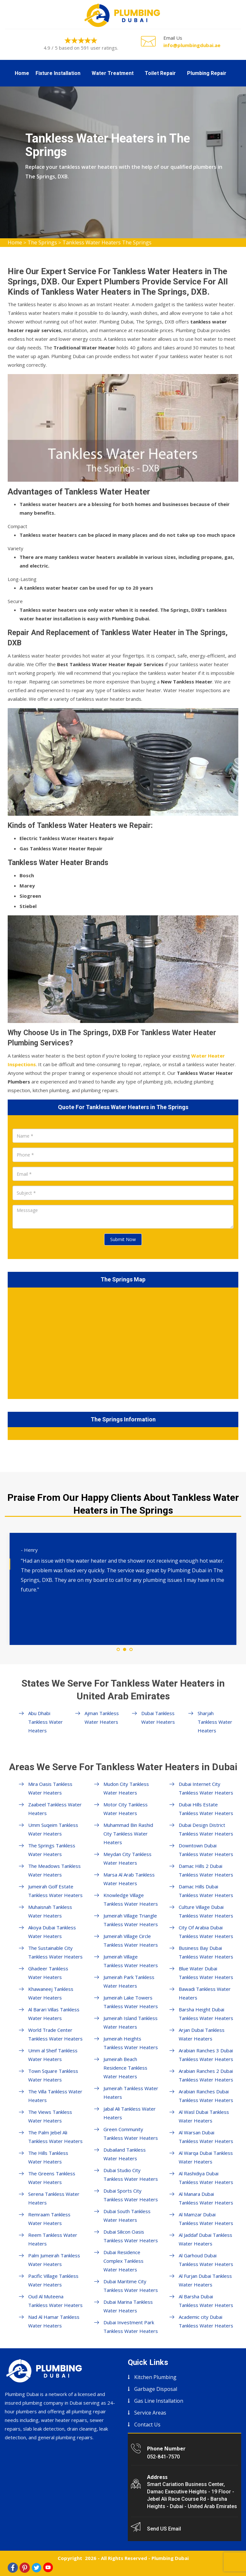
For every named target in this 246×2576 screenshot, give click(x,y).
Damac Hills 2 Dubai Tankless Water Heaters (206, 1870)
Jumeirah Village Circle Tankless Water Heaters (130, 1940)
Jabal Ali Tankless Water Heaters (129, 2113)
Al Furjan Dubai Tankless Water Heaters (205, 2280)
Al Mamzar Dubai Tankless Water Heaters (206, 2218)
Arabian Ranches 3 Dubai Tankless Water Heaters (206, 2054)
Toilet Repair (160, 73)
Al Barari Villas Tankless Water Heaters (53, 2013)
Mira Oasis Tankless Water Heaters (50, 1788)
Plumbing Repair (206, 73)
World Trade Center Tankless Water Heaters (55, 2034)
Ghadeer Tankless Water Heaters (48, 1972)
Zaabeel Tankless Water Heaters (55, 1808)
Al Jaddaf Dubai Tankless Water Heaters (205, 2239)
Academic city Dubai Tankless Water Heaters (206, 2321)
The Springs (42, 242)
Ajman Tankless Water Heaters (102, 1717)
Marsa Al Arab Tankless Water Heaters (129, 1878)
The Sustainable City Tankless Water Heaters (55, 1952)
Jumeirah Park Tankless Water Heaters (128, 1981)
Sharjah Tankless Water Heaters (215, 1722)
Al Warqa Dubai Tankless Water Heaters (206, 2157)
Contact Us (147, 2424)
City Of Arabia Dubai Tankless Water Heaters (206, 1931)
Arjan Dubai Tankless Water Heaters (202, 2034)
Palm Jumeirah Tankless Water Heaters (54, 2259)
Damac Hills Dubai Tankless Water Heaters (206, 1890)
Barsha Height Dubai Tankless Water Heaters (206, 2013)
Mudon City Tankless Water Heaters (126, 1788)
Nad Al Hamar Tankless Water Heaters (53, 2321)
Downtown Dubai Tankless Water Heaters (206, 1849)
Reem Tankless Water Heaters (52, 2239)
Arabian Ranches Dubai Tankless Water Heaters (206, 2095)
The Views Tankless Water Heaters (50, 2116)
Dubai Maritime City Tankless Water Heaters (130, 2285)
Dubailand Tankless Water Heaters (124, 2154)
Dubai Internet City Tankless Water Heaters (206, 1788)
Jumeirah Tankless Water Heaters (130, 2092)
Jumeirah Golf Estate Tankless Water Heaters (55, 1890)
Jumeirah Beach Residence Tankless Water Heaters (125, 2068)
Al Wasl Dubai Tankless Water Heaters (204, 2116)
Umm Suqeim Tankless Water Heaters (53, 1829)
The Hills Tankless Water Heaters (48, 2157)
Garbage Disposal (155, 2388)
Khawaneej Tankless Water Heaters (50, 1993)
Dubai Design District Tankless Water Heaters (206, 1829)
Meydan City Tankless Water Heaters (127, 1858)
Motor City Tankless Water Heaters (125, 1808)
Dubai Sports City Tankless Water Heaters (130, 2195)
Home (22, 73)
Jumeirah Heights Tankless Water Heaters (130, 2042)
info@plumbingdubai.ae (191, 45)
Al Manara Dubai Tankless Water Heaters (206, 2198)
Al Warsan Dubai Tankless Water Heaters (206, 2136)
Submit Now (123, 1239)
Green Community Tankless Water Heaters (130, 2133)
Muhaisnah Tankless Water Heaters (50, 1911)
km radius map (123, 1342)
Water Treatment (113, 73)
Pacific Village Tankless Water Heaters (53, 2280)
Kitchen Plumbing (155, 2377)
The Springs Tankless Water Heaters (51, 1849)
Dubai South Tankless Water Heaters (127, 2215)
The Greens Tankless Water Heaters (51, 2177)
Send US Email (164, 2529)
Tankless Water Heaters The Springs (107, 242)
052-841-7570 (163, 2457)
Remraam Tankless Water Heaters (49, 2218)
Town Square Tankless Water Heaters (53, 2075)
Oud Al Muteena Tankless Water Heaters (55, 2300)
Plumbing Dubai (170, 2558)
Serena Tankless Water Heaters (53, 2198)
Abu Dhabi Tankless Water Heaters (45, 1722)
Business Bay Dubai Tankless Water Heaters (206, 1952)
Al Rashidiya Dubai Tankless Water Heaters (206, 2177)
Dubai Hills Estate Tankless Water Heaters (206, 1808)
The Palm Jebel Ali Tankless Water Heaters (55, 2136)
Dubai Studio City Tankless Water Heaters (130, 2174)
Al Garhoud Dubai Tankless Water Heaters (206, 2259)
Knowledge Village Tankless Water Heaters (130, 1899)
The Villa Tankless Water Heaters (55, 2095)
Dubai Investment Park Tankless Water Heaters (130, 2326)
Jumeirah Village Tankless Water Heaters (130, 1960)
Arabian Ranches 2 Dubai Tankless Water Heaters (206, 2075)
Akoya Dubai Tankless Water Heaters (52, 1931)
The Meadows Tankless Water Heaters (54, 1870)
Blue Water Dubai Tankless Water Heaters (206, 1972)
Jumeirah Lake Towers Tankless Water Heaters (130, 2001)
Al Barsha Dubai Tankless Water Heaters (206, 2300)
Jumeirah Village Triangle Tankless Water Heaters (130, 1919)
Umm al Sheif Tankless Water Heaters (53, 2054)
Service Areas (150, 2412)
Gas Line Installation (158, 2400)
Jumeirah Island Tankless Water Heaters (130, 2022)
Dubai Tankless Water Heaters (158, 1717)
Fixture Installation (58, 73)
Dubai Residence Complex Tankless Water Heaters (123, 2261)
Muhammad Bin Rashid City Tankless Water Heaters (128, 1833)
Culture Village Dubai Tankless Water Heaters (206, 1911)
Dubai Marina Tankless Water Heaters (128, 2306)
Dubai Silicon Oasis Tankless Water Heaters (130, 2236)
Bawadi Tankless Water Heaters (205, 1993)
